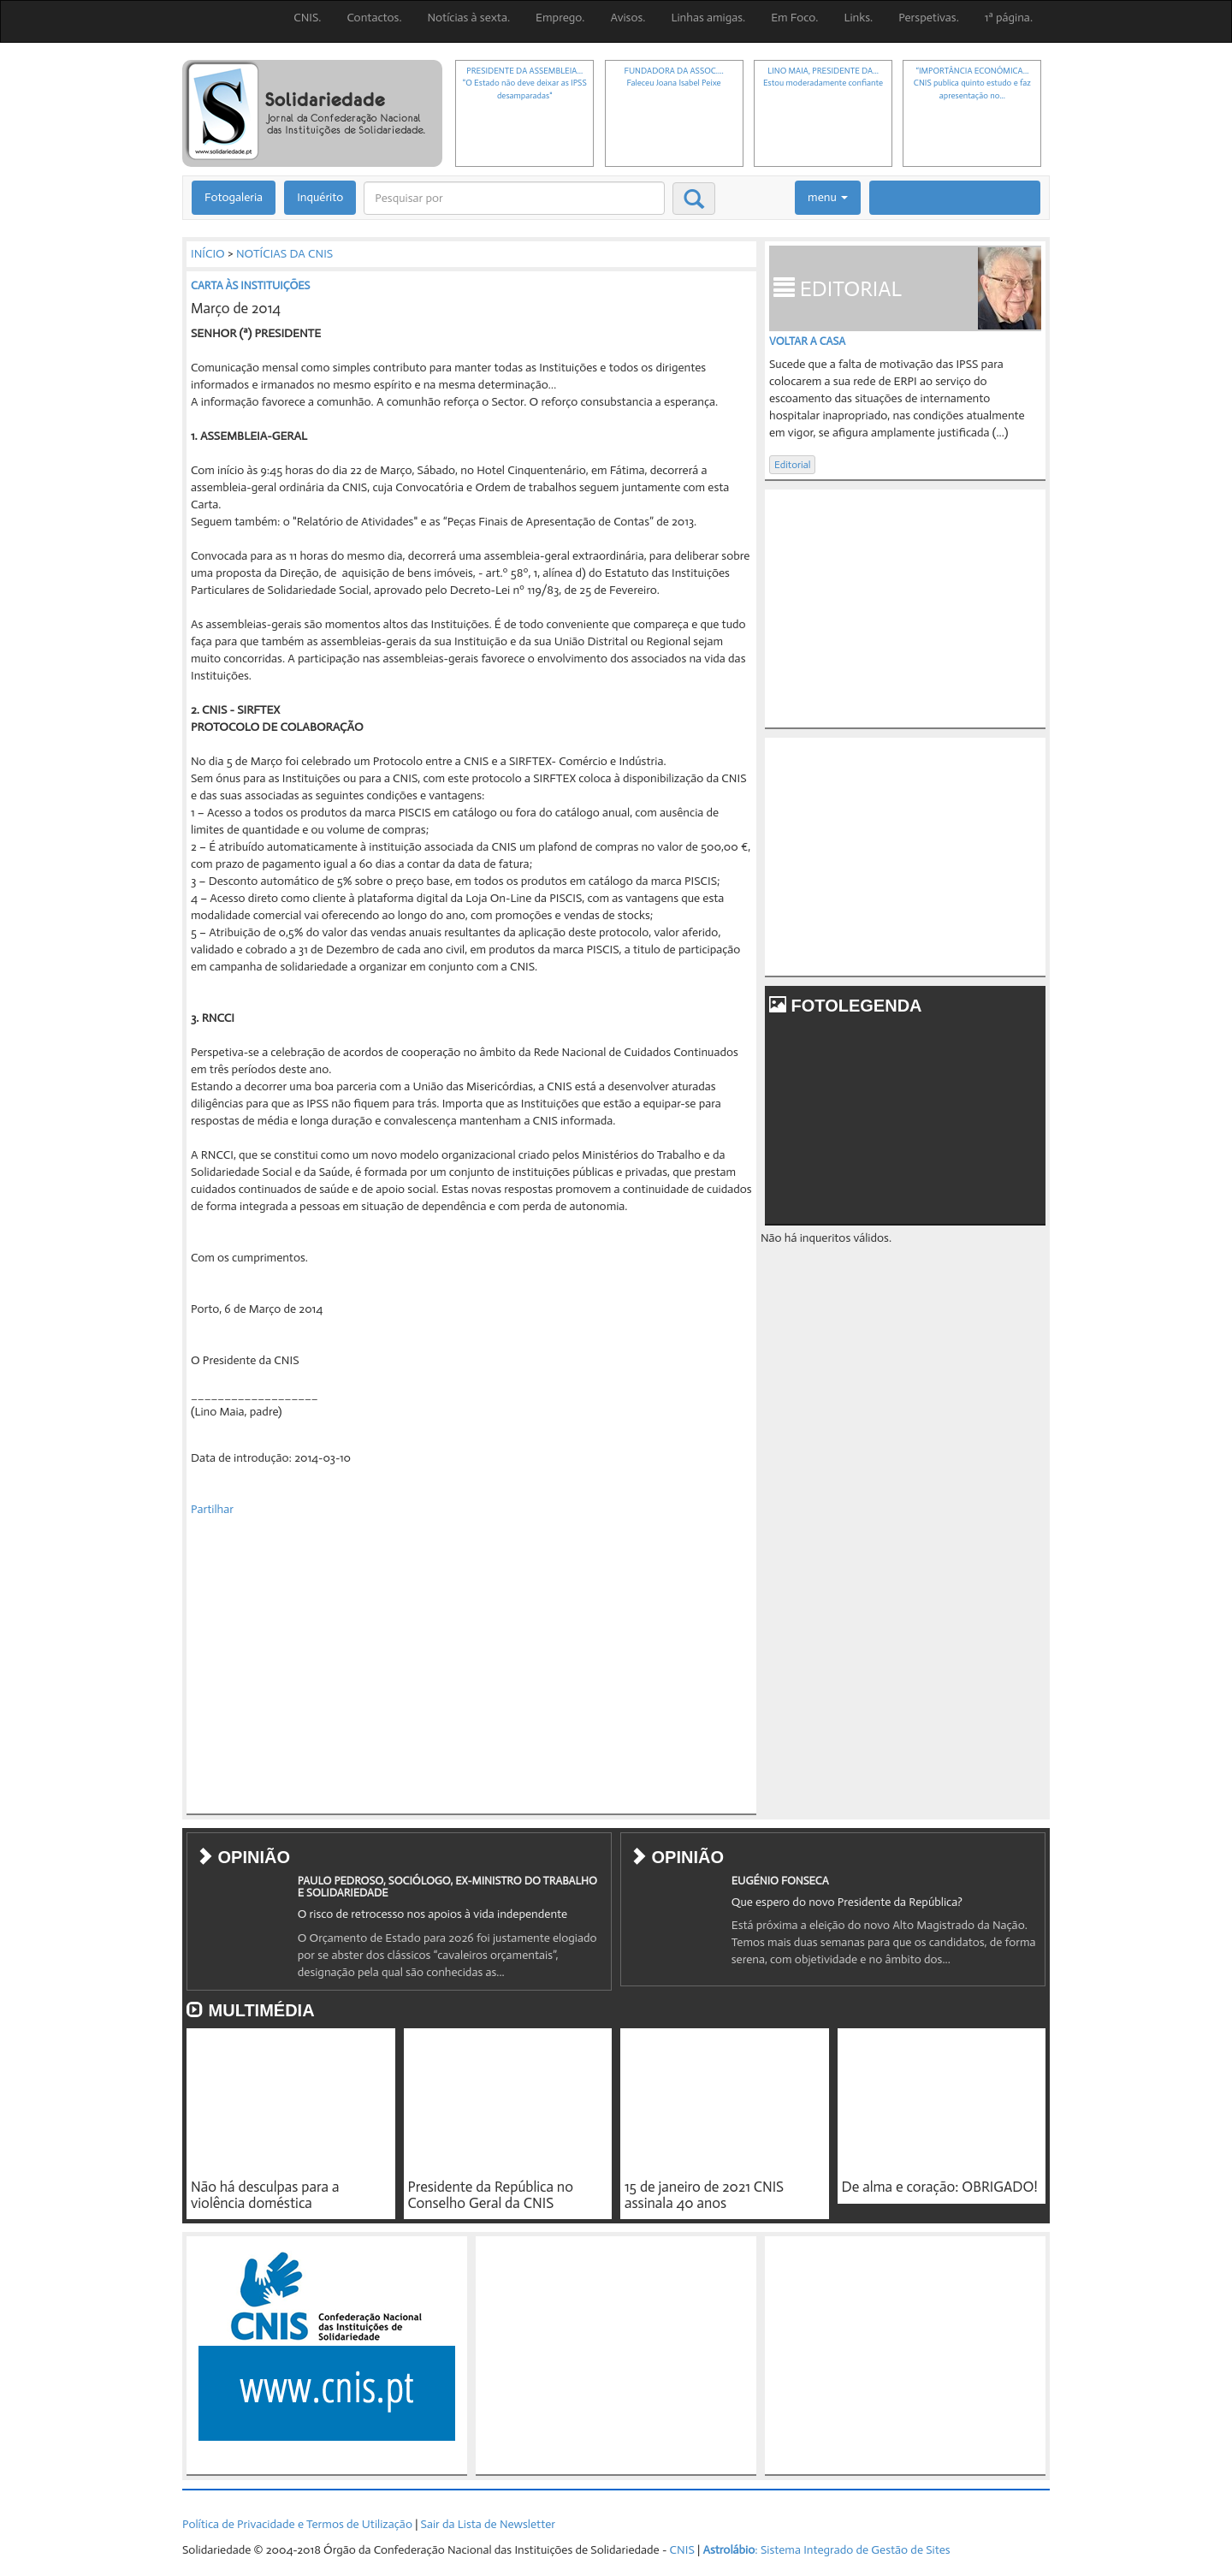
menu (828, 197)
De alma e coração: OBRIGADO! (940, 2186)
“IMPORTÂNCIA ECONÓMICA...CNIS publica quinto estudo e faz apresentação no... (972, 83)
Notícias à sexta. (469, 17)
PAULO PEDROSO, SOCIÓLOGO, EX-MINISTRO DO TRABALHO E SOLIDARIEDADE (447, 1886)
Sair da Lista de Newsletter (488, 2524)
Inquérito (320, 197)
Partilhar (212, 1509)
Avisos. (627, 17)
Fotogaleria (233, 197)
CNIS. (307, 17)
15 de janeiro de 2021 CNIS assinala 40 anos (704, 2194)
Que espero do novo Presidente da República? (847, 1902)
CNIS (682, 2550)
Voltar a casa (807, 341)
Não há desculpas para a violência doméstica (265, 2194)
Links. (858, 17)
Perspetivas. (928, 17)
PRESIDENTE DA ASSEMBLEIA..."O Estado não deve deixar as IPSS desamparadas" (525, 83)
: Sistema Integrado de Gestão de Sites (826, 2550)
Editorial (792, 465)
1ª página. (1009, 17)
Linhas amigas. (708, 17)
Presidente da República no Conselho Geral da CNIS (490, 2194)
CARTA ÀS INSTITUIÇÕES (250, 285)
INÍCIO (208, 253)
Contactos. (373, 17)
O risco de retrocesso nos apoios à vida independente (432, 1914)
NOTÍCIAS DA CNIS (284, 253)
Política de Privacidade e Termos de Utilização (297, 2524)
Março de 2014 (236, 308)
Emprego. (560, 17)
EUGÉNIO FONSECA (780, 1880)
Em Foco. (794, 17)
